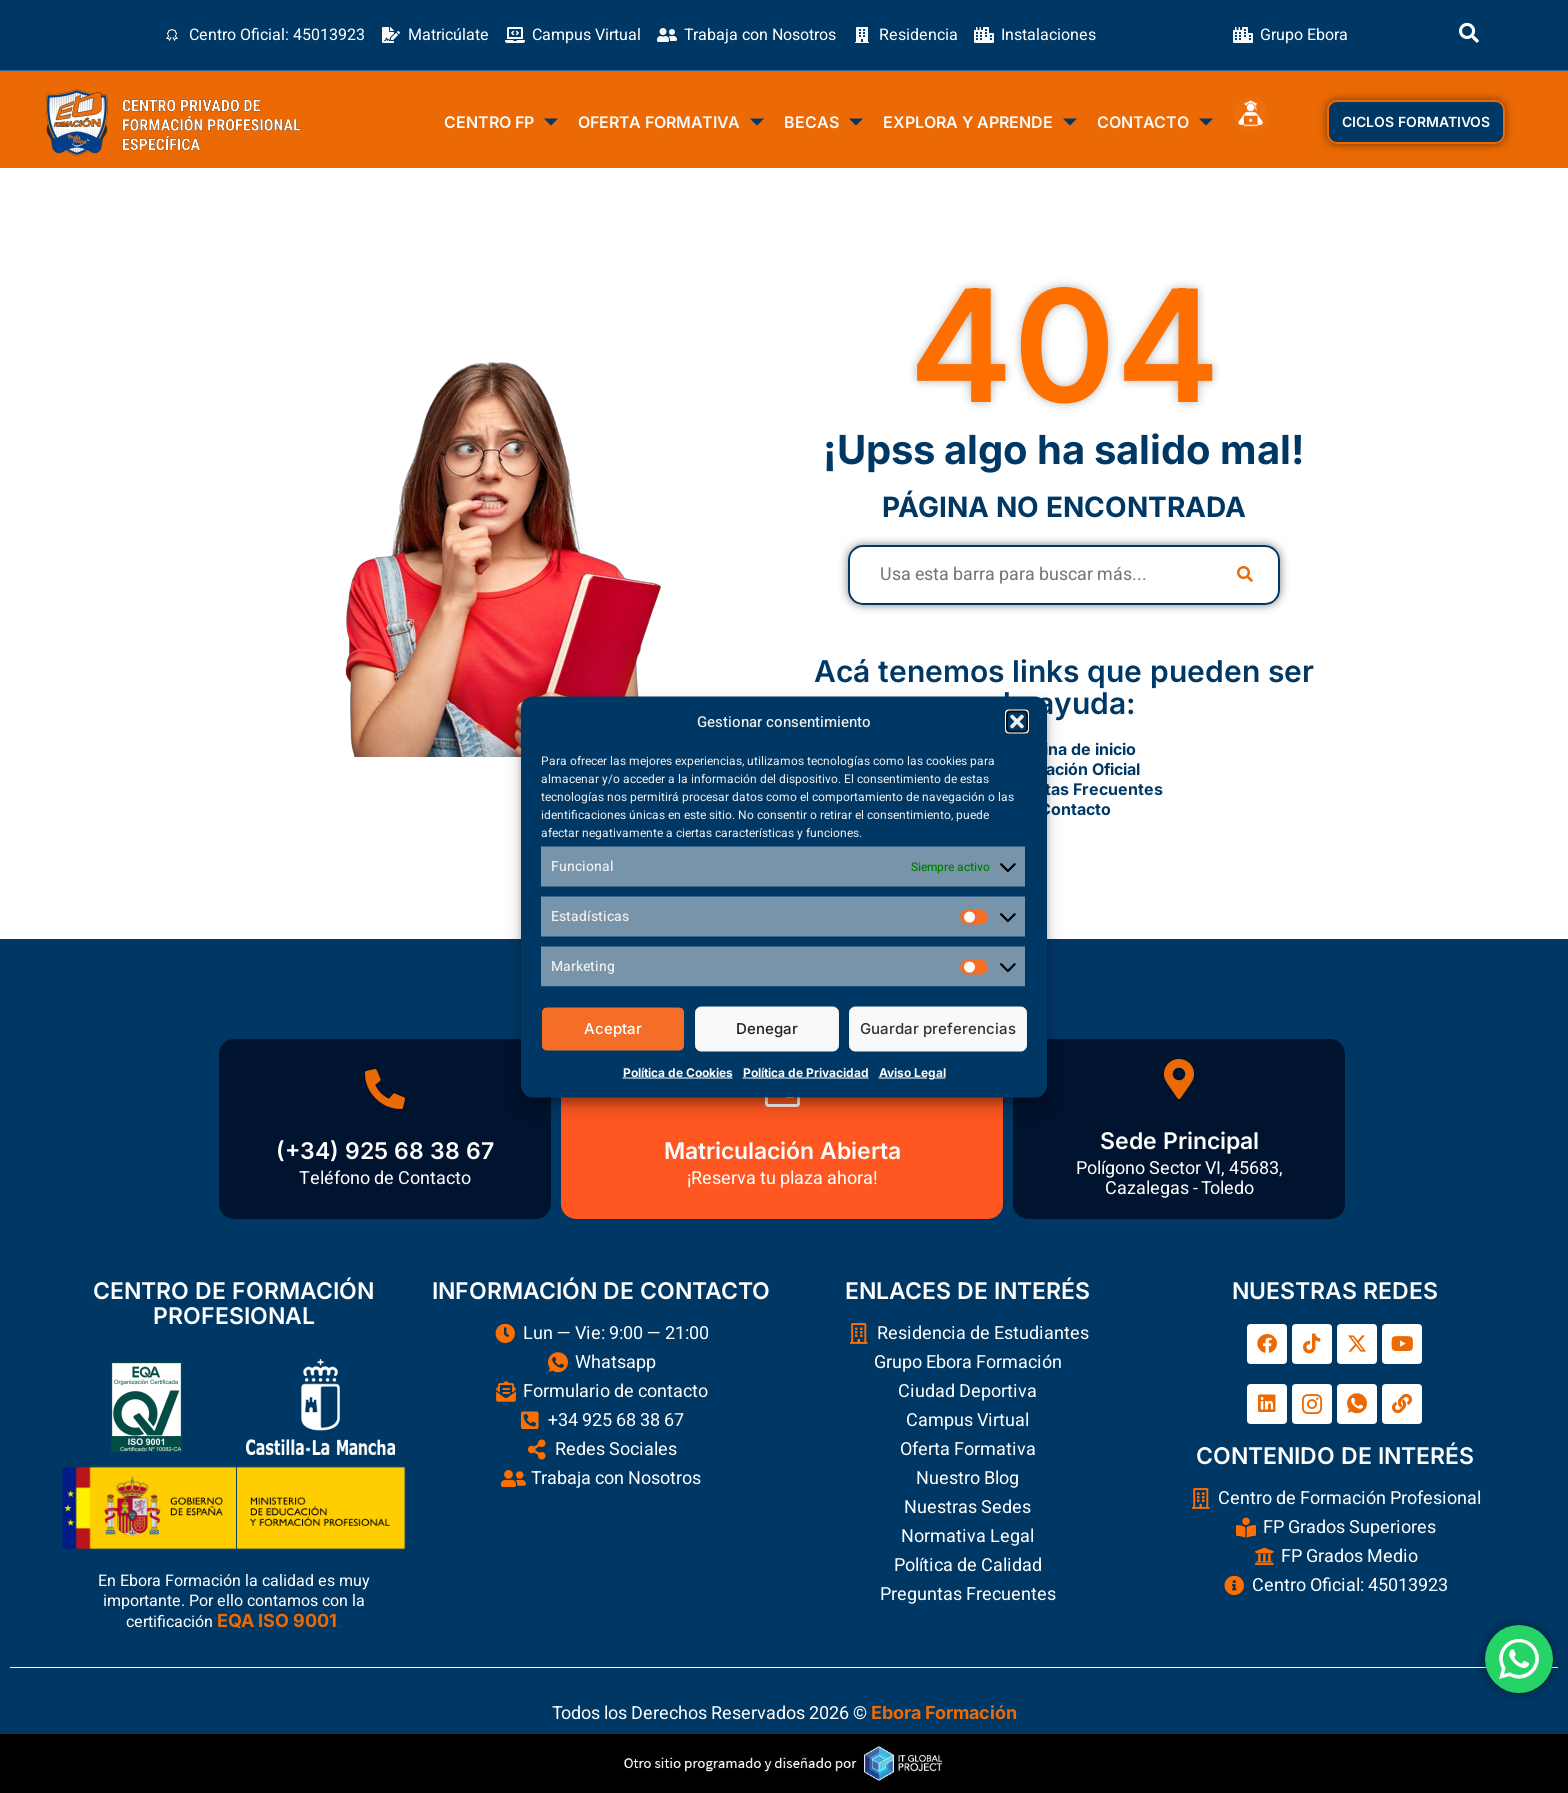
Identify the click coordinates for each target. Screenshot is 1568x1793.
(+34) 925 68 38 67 (385, 1151)
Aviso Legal (912, 1071)
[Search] (1245, 575)
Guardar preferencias (938, 1028)
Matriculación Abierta (782, 1151)
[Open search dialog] (1469, 35)
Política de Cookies (678, 1071)
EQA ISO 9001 (277, 1620)
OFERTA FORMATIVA (671, 123)
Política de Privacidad (806, 1071)
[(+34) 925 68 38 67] (385, 1089)
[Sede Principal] (1179, 1079)
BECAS (823, 123)
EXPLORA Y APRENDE (980, 123)
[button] (1017, 721)
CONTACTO (1155, 123)
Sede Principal (1179, 1141)
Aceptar (613, 1028)
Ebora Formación (944, 1712)
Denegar (767, 1028)
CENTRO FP (501, 123)
